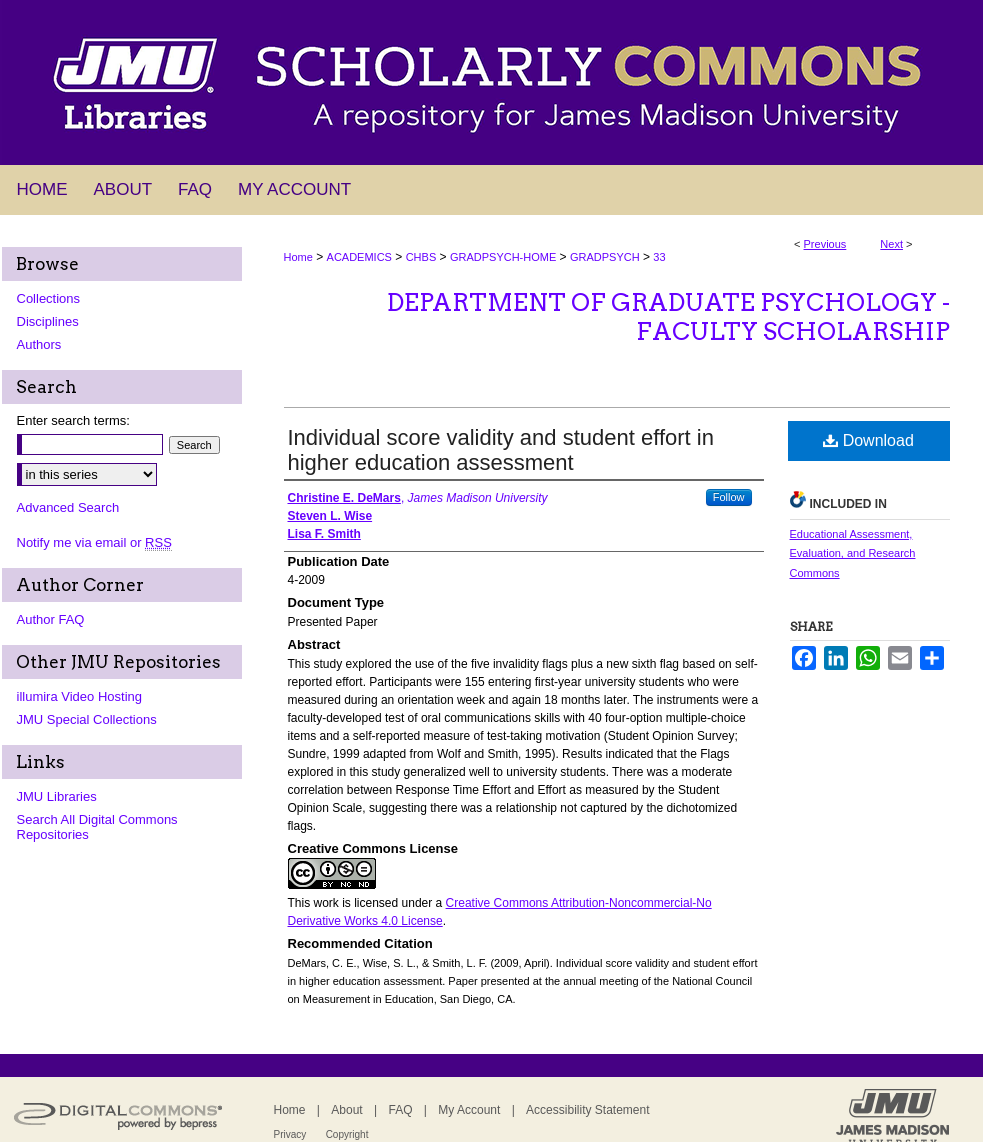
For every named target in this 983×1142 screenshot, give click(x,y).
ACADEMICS (359, 257)
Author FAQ (51, 619)
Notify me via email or (94, 542)
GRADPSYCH (605, 257)
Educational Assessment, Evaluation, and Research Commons (853, 554)
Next (891, 244)
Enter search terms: (73, 420)
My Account (469, 1110)
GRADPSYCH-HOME (503, 257)
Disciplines (48, 321)
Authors (39, 344)
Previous (825, 244)
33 (659, 257)
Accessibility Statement (587, 1110)
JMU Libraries (57, 796)
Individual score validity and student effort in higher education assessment (501, 450)
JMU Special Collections (87, 719)
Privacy (290, 1134)
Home (298, 257)
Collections (49, 298)
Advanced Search (68, 507)
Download (868, 440)
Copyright (347, 1134)
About (346, 1110)
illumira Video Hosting (80, 696)
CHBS (421, 257)
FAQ (400, 1110)
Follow (729, 497)
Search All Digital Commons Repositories (97, 827)
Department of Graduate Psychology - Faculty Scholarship (668, 317)
